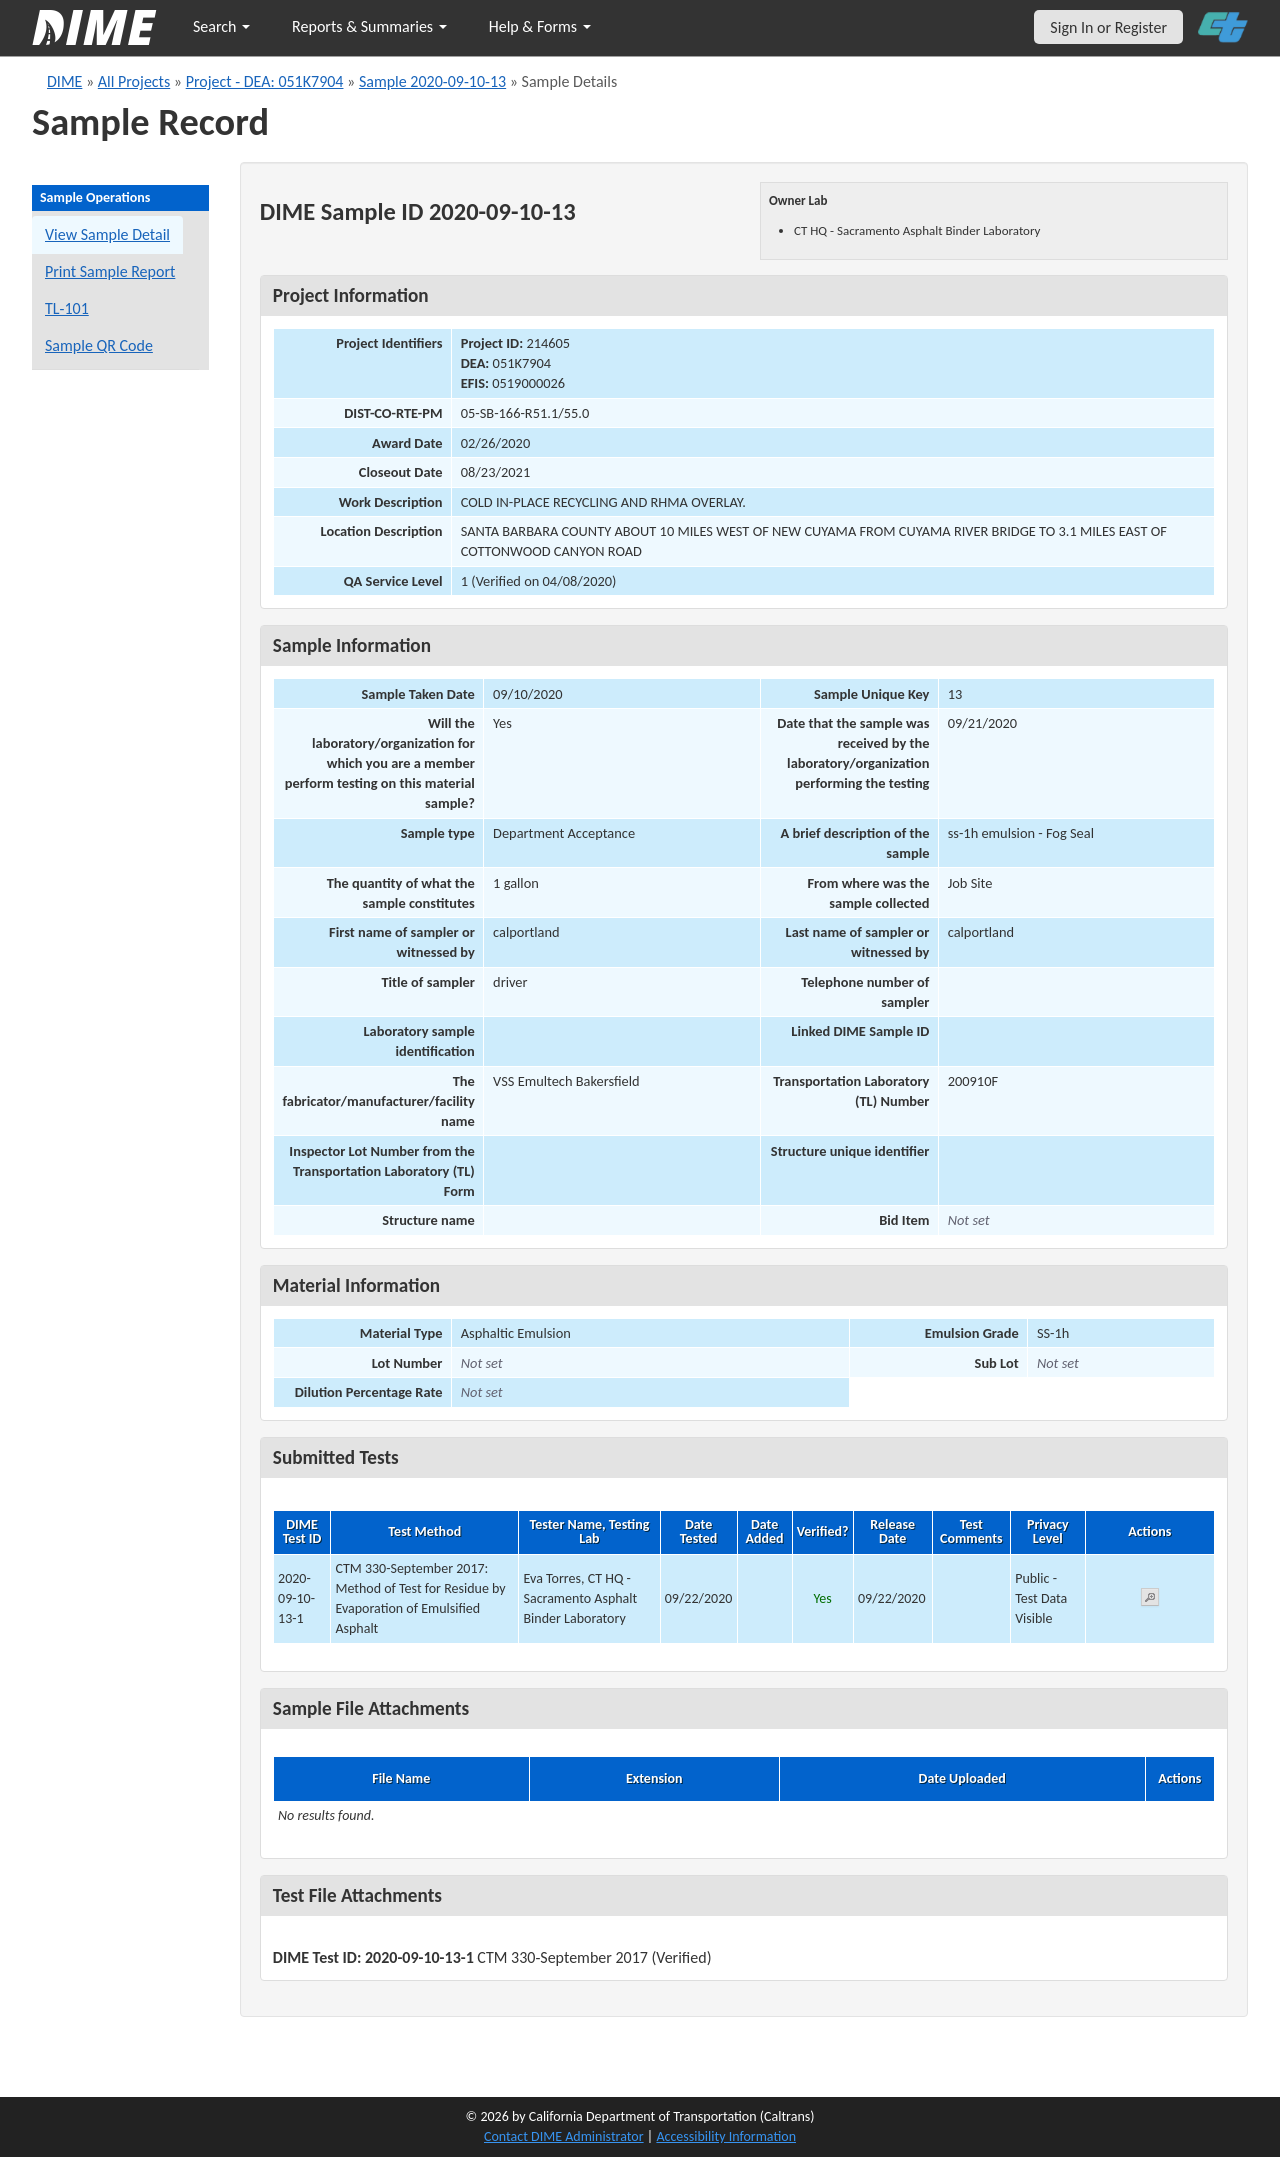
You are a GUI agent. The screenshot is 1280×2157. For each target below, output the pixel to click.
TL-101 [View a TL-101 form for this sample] (67, 308)
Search (221, 26)
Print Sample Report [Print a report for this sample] (110, 271)
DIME (64, 81)
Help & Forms (540, 26)
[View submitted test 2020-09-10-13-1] (1150, 1600)
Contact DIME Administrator (564, 2136)
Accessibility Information (726, 2136)
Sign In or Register (1108, 27)
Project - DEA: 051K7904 (265, 81)
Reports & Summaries (369, 26)
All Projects (134, 81)
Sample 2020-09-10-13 (432, 81)
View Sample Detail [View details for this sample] (107, 234)
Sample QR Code (99, 345)
